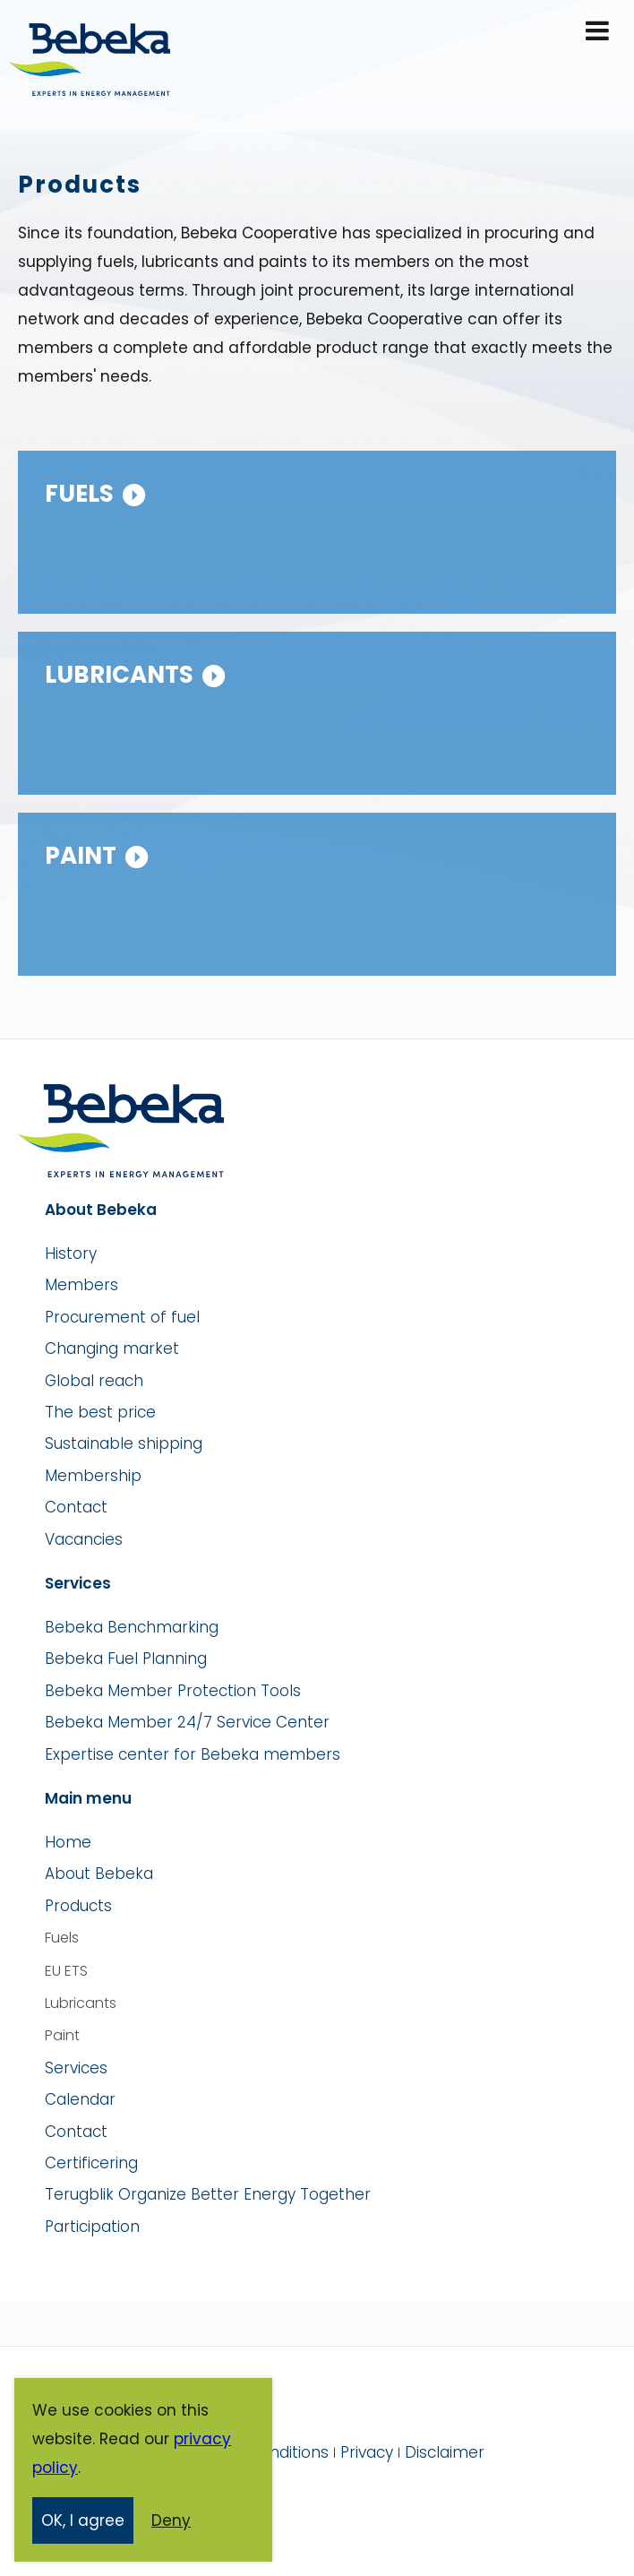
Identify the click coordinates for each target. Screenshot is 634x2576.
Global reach (94, 1380)
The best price (100, 1412)
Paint (80, 856)
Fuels (79, 494)
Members (81, 1285)
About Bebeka (99, 1873)
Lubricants (119, 675)
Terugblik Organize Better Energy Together (208, 2194)
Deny (171, 2521)
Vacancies (84, 1539)
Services (76, 2068)
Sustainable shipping (123, 1443)
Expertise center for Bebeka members (192, 1754)
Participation (92, 2226)
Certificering (91, 2163)
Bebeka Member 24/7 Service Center (187, 1722)
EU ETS (66, 1970)
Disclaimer (444, 2452)
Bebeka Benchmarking (131, 1627)
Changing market (112, 1348)
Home (68, 1842)
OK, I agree (82, 2521)
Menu (599, 32)
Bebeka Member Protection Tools (173, 1691)
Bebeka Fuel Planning (126, 1658)
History (71, 1253)
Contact (76, 1507)
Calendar (80, 2099)
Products (78, 1906)
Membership (93, 1475)
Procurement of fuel (122, 1317)
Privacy (366, 2452)
